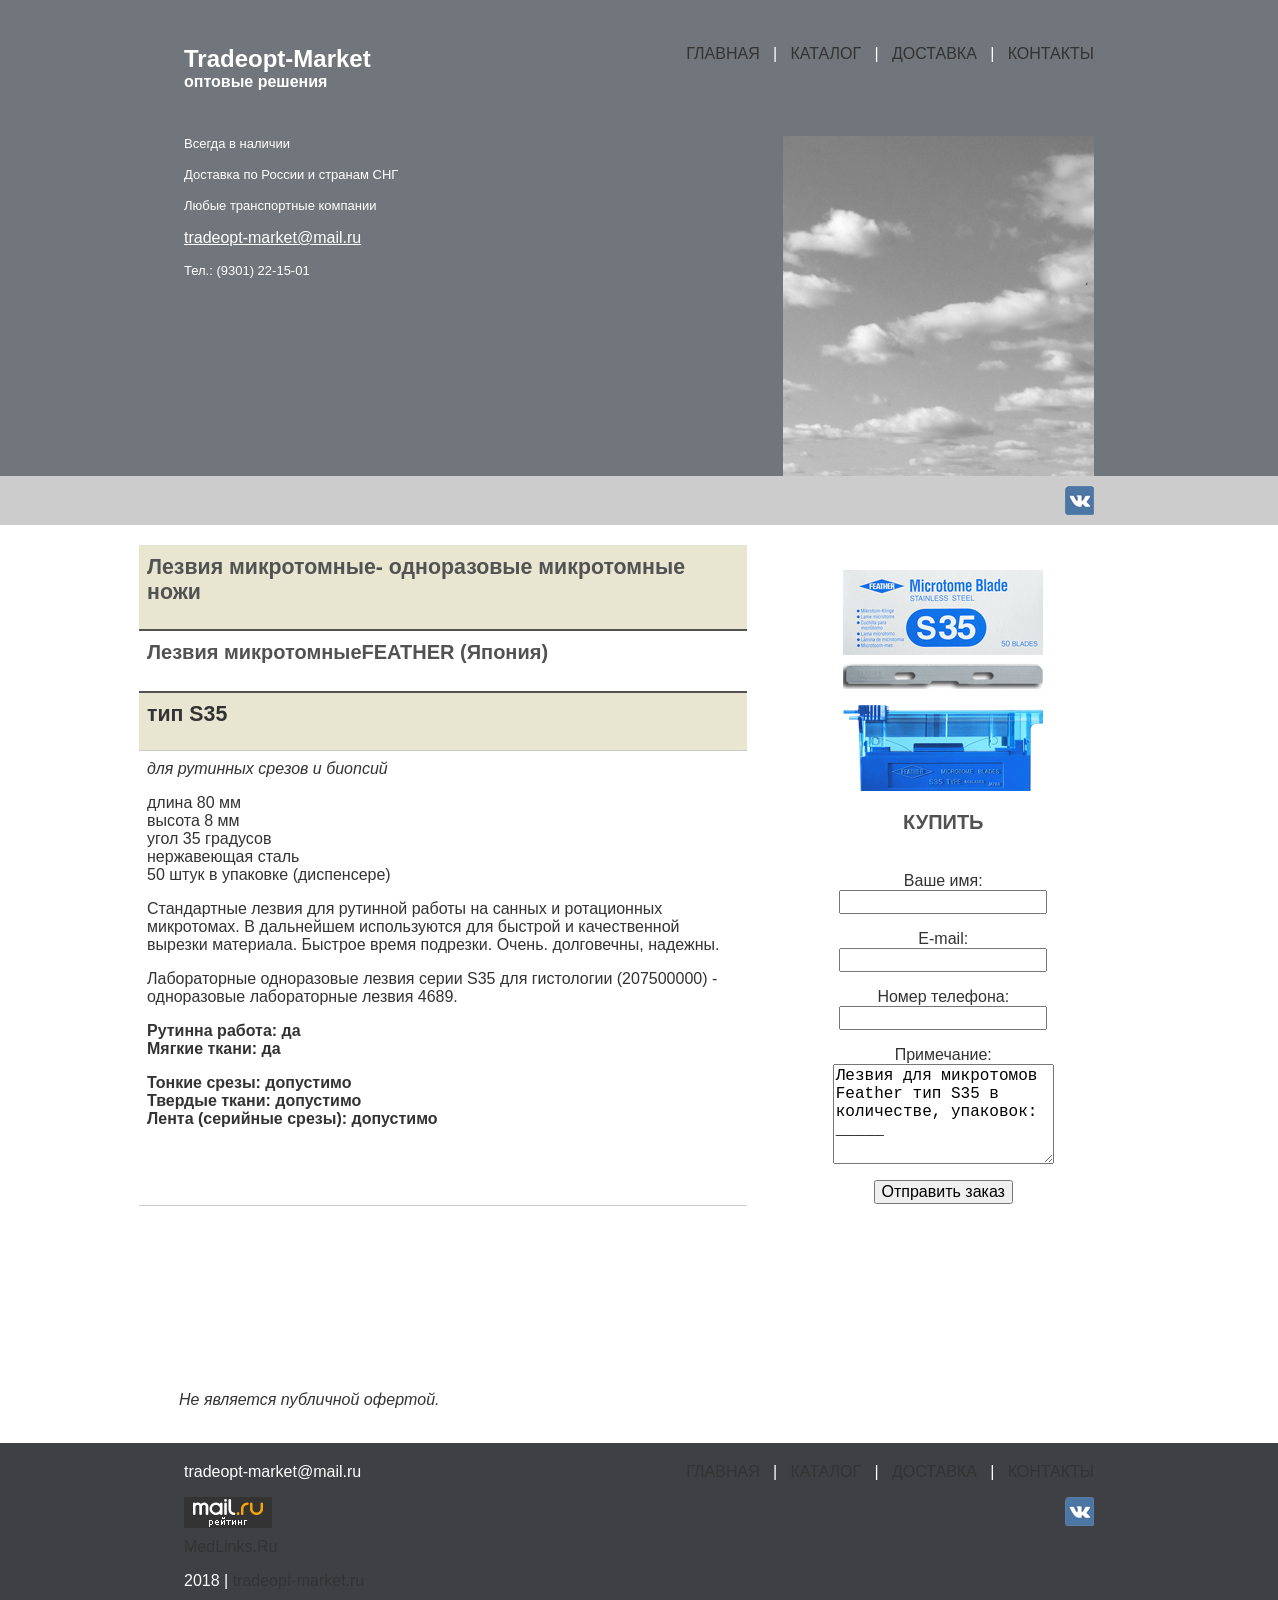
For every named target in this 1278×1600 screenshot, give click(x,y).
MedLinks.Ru (230, 1546)
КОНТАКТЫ (1051, 53)
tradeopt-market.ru (299, 1580)
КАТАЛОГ (826, 53)
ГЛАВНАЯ (722, 53)
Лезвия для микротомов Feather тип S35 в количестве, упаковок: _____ (943, 1114)
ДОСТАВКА (934, 53)
